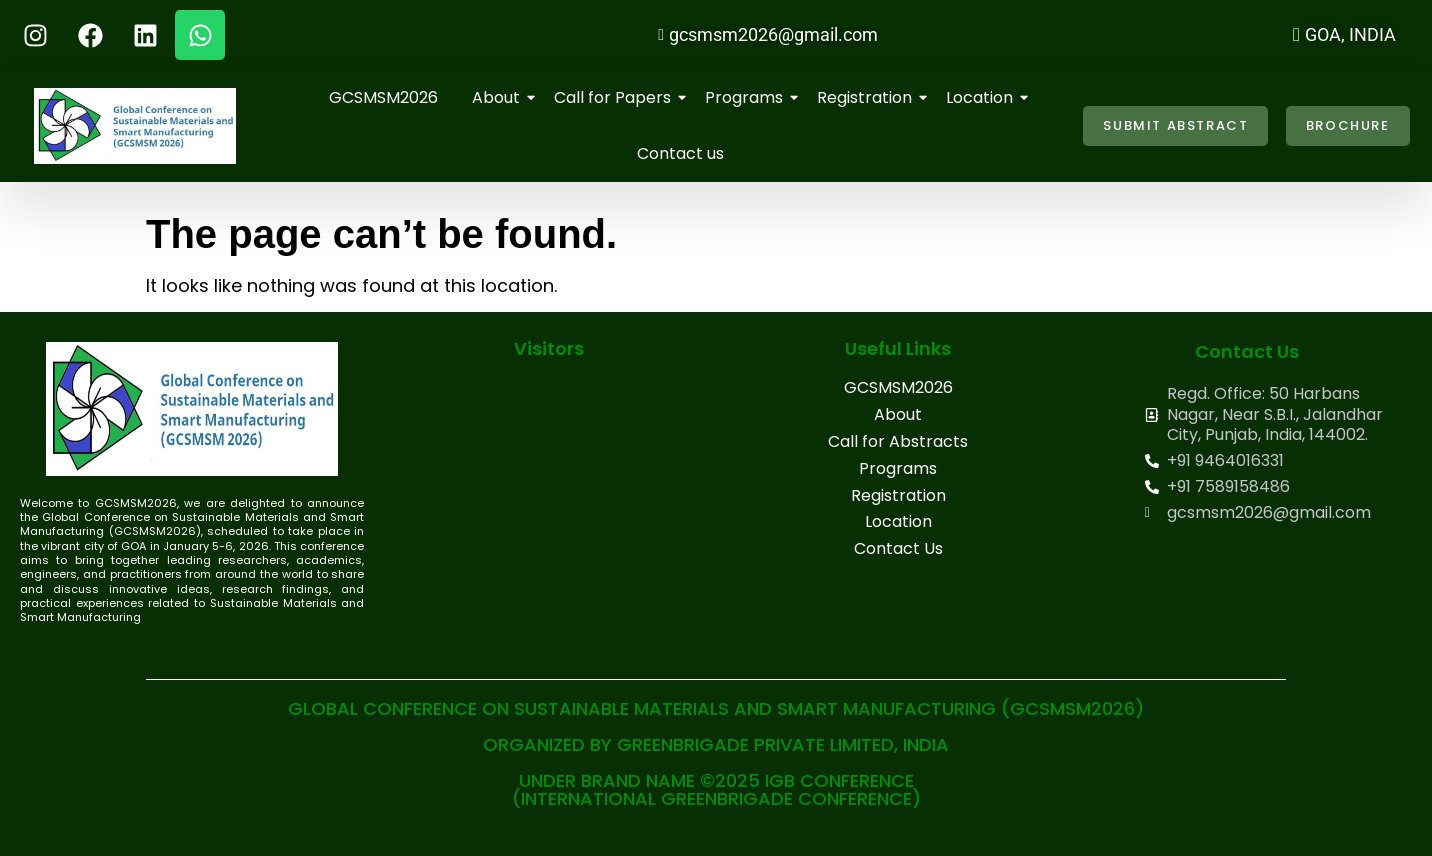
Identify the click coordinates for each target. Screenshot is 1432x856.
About (499, 97)
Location (983, 97)
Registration (868, 97)
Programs (747, 97)
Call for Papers (616, 97)
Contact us (680, 153)
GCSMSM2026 (383, 97)
